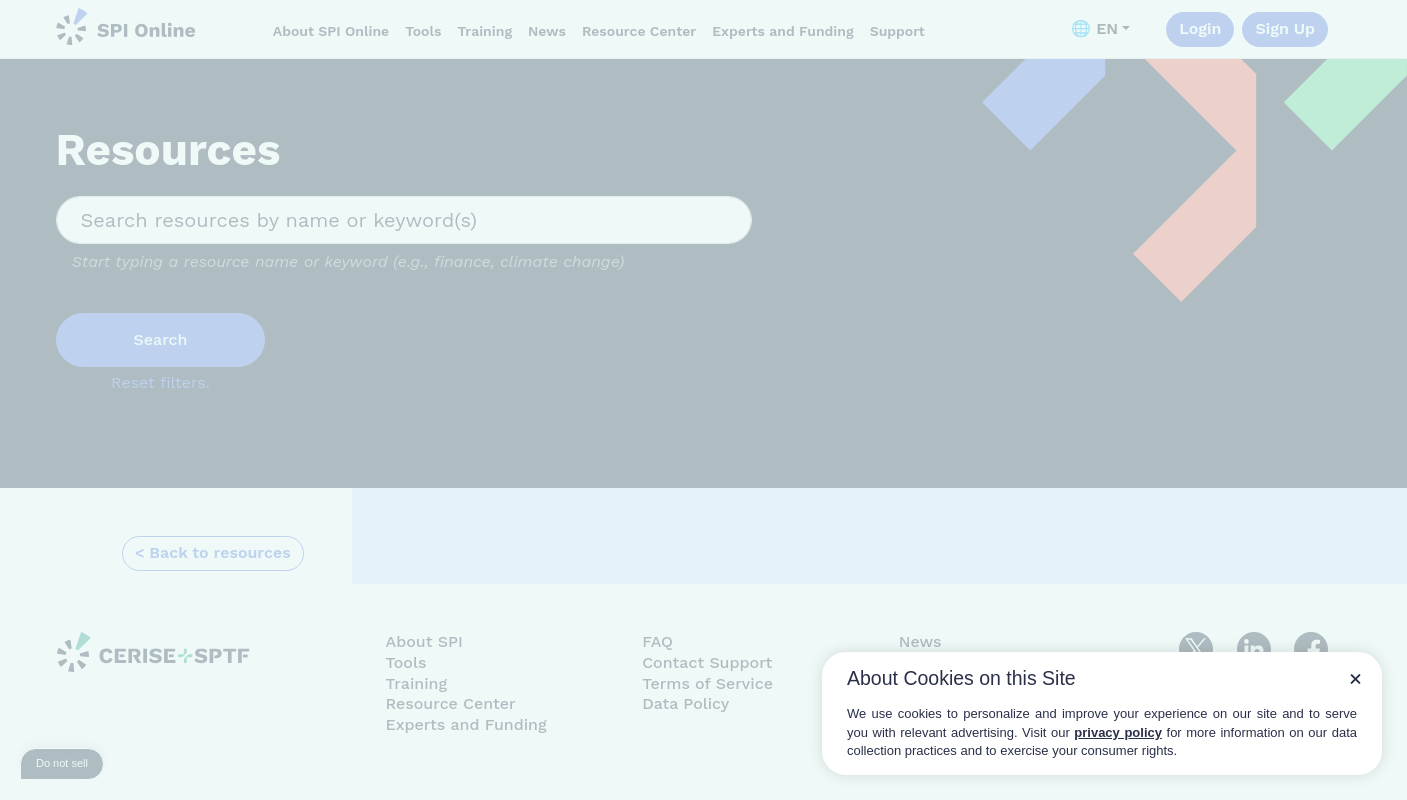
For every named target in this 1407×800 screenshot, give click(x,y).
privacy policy (1118, 732)
